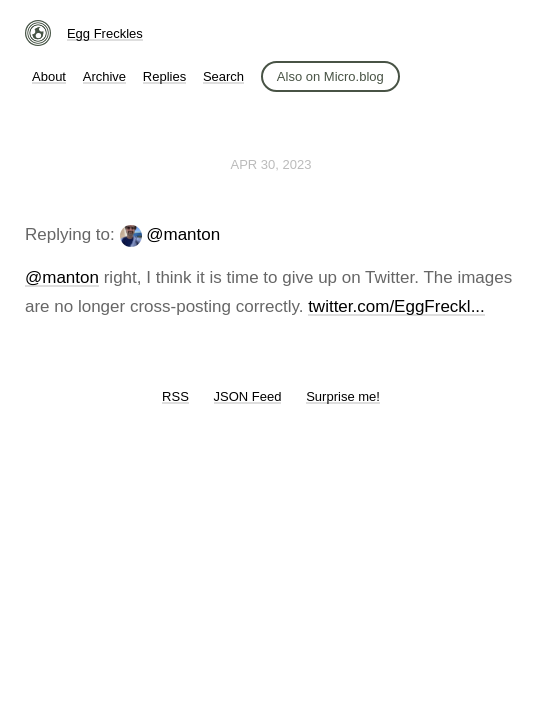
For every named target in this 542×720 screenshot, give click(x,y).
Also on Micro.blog (330, 76)
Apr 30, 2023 (271, 164)
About (49, 76)
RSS (175, 396)
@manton (183, 234)
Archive (104, 76)
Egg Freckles (105, 33)
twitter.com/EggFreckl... (396, 306)
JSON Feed (248, 396)
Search (223, 76)
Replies (164, 76)
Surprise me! (343, 396)
